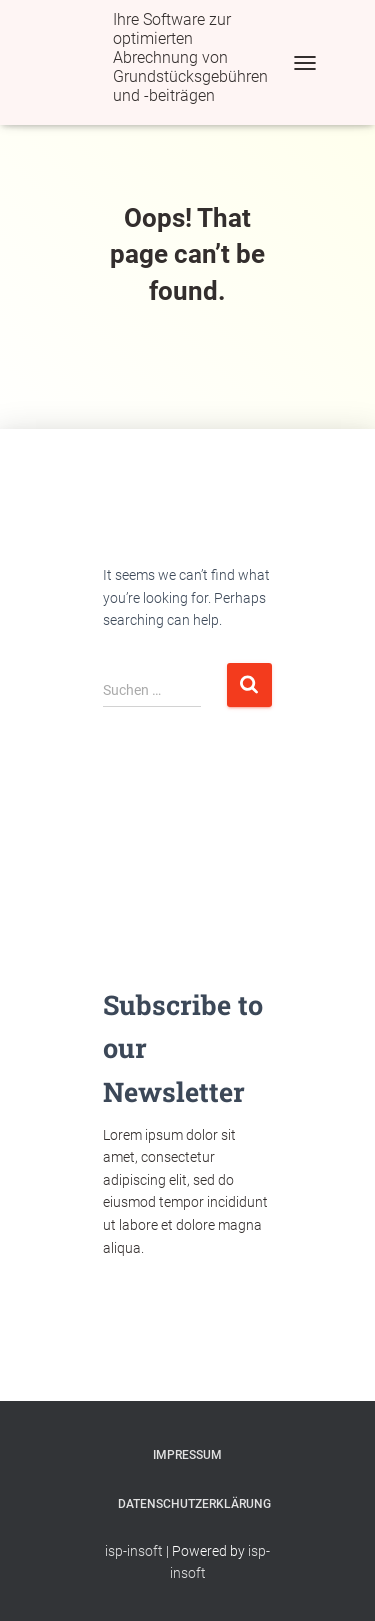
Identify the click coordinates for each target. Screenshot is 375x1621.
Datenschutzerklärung (194, 1504)
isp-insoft (134, 1551)
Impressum (187, 1455)
